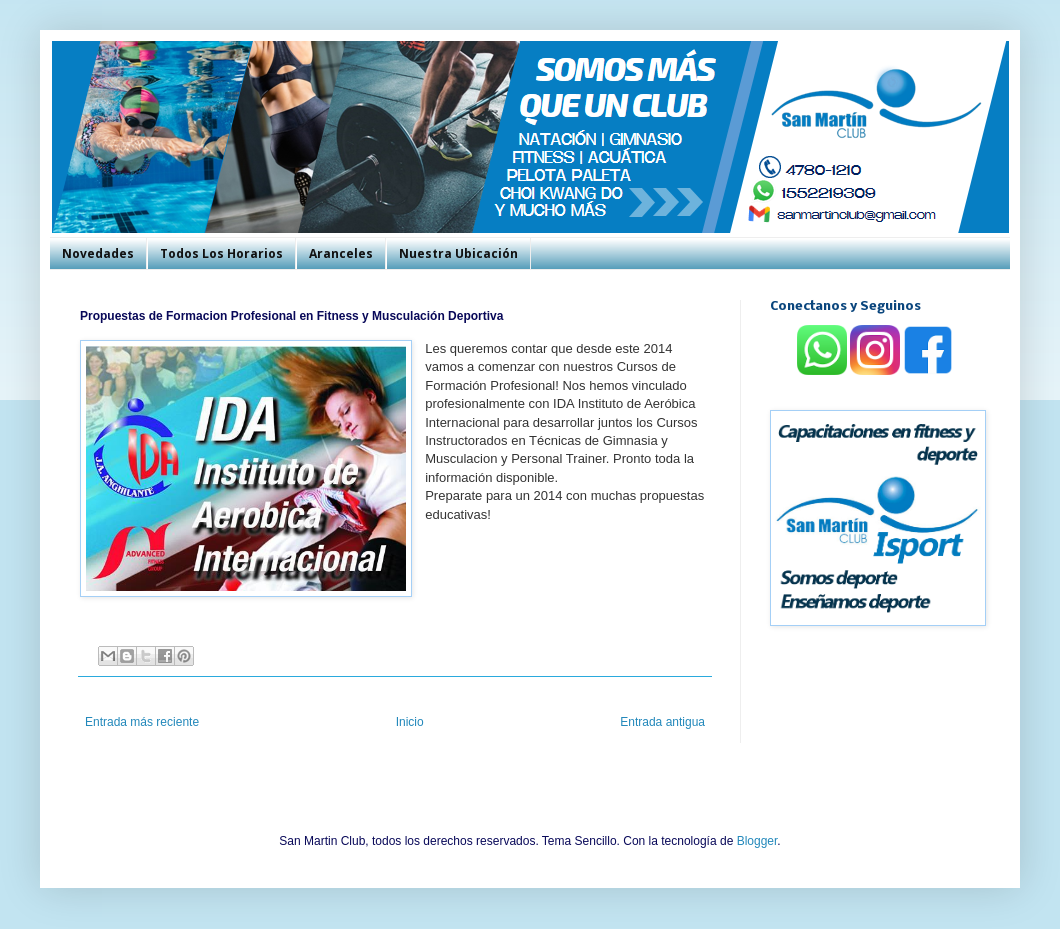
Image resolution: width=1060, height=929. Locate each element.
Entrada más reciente (142, 722)
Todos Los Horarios (221, 253)
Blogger (757, 841)
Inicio (410, 722)
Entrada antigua (662, 722)
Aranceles (341, 253)
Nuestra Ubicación (458, 253)
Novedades (98, 253)
